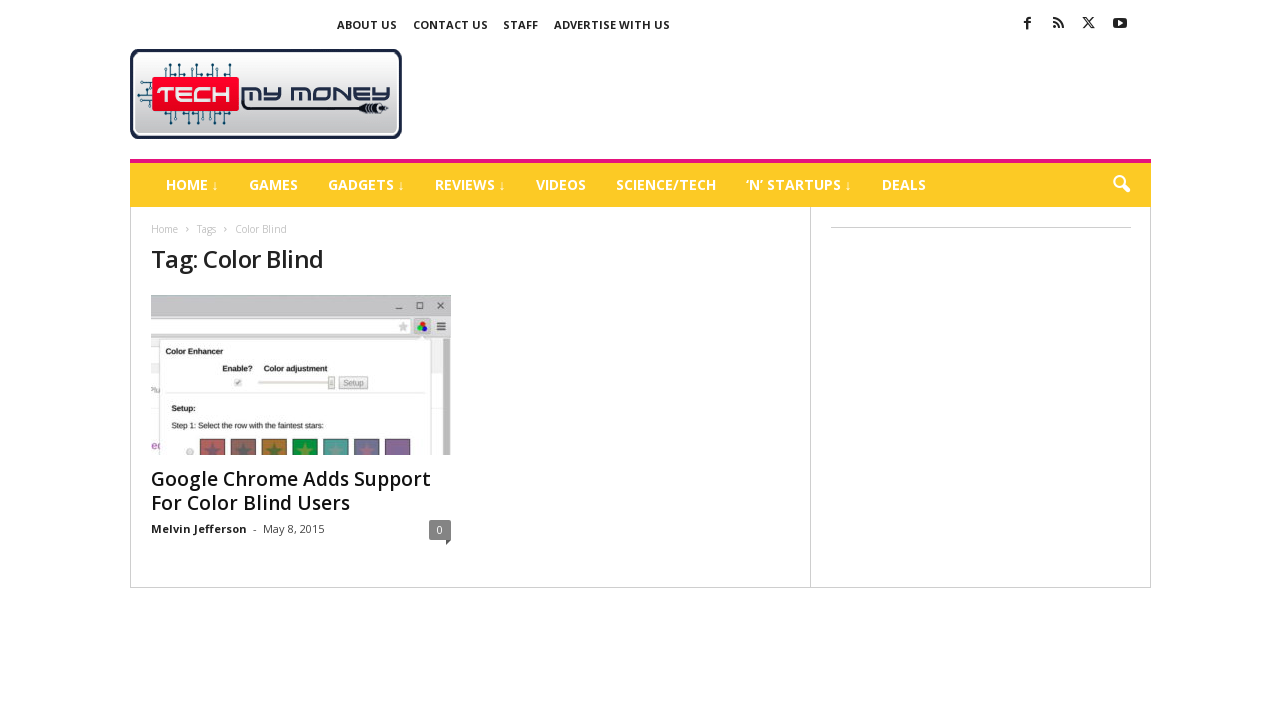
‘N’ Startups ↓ (799, 184)
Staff (520, 24)
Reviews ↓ (470, 184)
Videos (561, 184)
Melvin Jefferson (199, 528)
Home (164, 229)
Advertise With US (612, 24)
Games (273, 184)
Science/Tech (666, 184)
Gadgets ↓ (366, 184)
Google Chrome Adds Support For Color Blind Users (291, 491)
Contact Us (450, 24)
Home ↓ (192, 184)
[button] (1121, 185)
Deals (904, 184)
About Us (367, 24)
